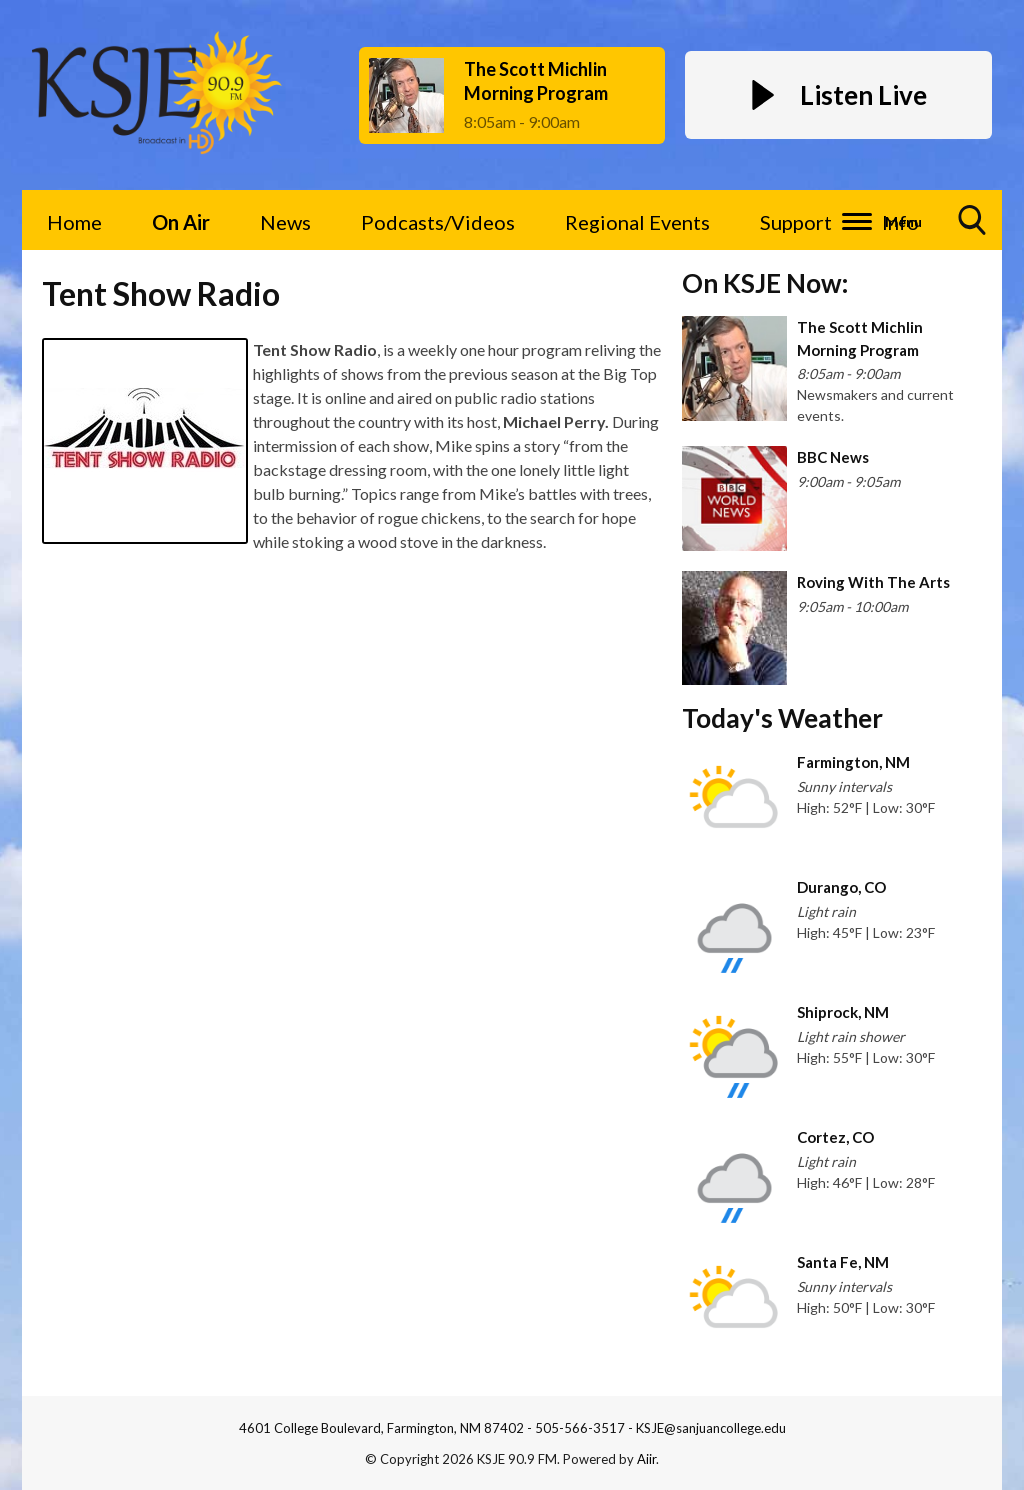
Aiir (646, 1459)
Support (796, 222)
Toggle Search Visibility (973, 227)
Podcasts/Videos (438, 222)
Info (900, 222)
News (285, 222)
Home (74, 222)
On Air (181, 222)
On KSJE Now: (765, 283)
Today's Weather (782, 718)
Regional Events (637, 222)
